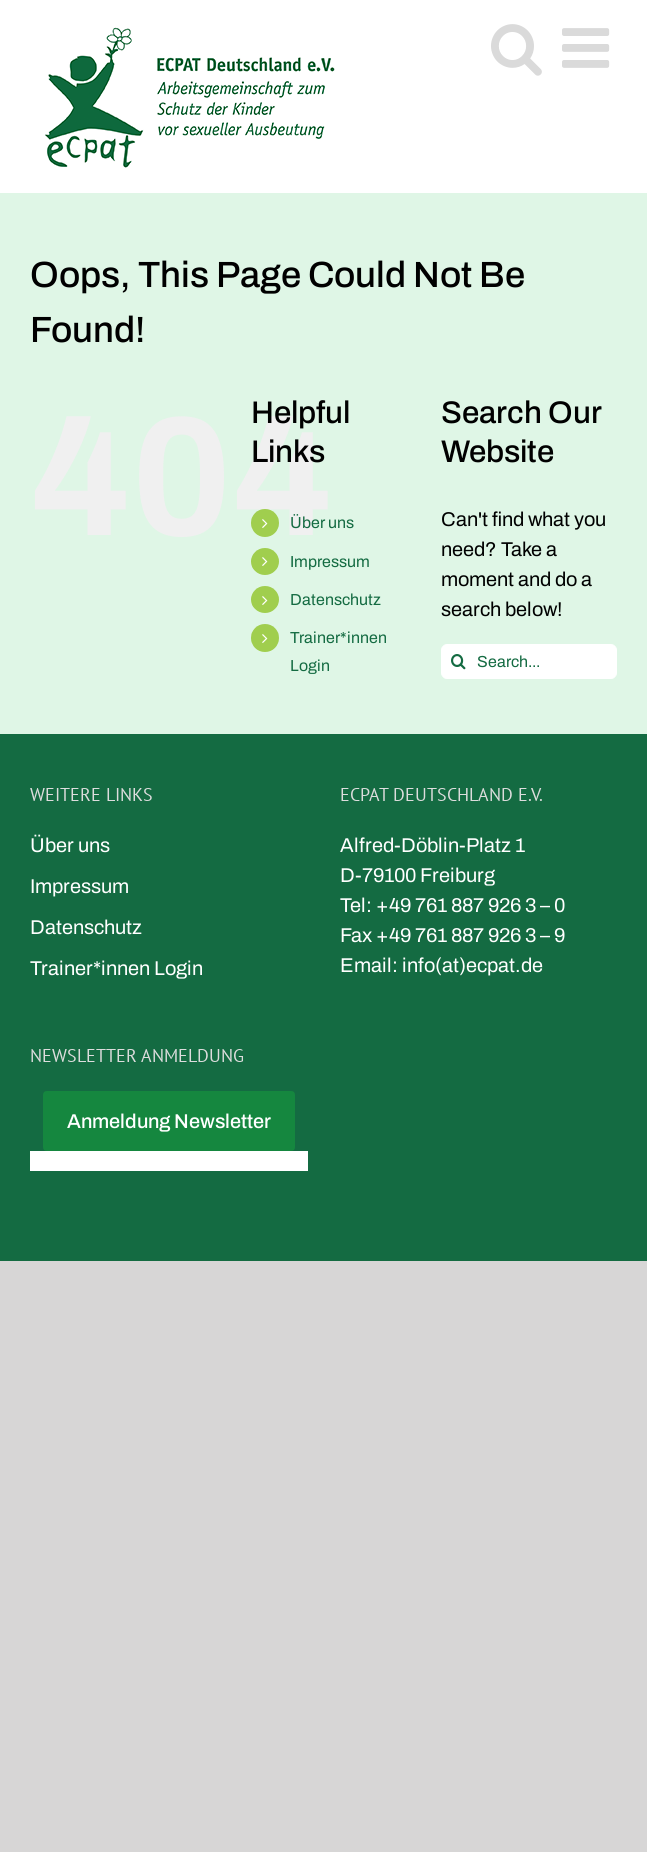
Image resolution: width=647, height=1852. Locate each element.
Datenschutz (335, 599)
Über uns (322, 522)
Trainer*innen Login (116, 968)
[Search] (458, 661)
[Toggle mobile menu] (589, 47)
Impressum (330, 561)
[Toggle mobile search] (516, 47)
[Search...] (529, 661)
